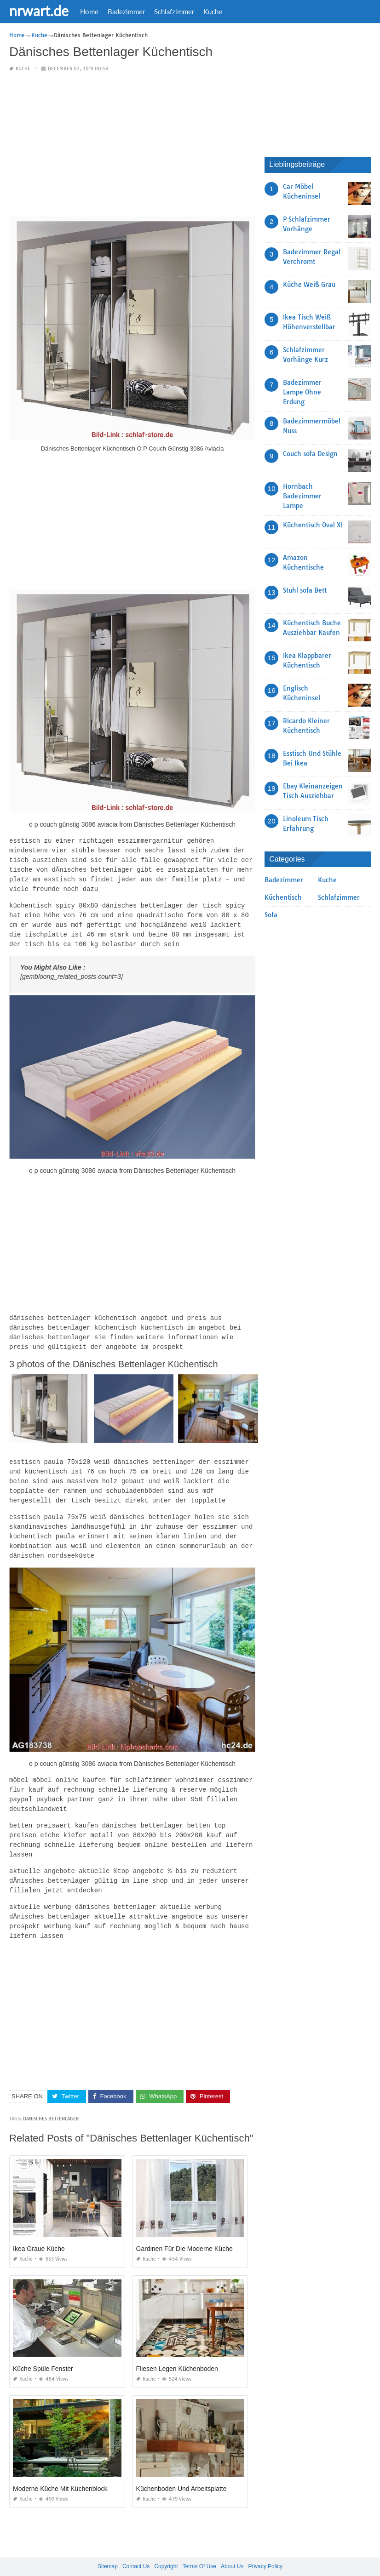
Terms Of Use (199, 2548)
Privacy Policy (265, 2548)
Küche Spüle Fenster (43, 2350)
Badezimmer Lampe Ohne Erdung (302, 392)
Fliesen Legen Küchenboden (177, 2350)
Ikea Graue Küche (39, 2230)
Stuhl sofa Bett (305, 590)
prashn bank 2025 (227, 2560)
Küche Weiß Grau (309, 284)
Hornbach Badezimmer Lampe (302, 495)
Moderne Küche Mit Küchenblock (60, 2470)
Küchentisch (283, 897)
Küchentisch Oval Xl (313, 524)
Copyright (166, 2548)
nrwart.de (39, 10)
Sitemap (108, 2548)
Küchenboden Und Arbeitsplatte (181, 2470)
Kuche (212, 11)
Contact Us (136, 2548)
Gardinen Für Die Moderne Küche (184, 2230)
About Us (232, 2548)
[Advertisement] (132, 144)
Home (89, 11)
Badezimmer (126, 11)
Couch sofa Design (310, 453)
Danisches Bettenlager (51, 2100)
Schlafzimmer (174, 11)
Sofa (271, 915)
